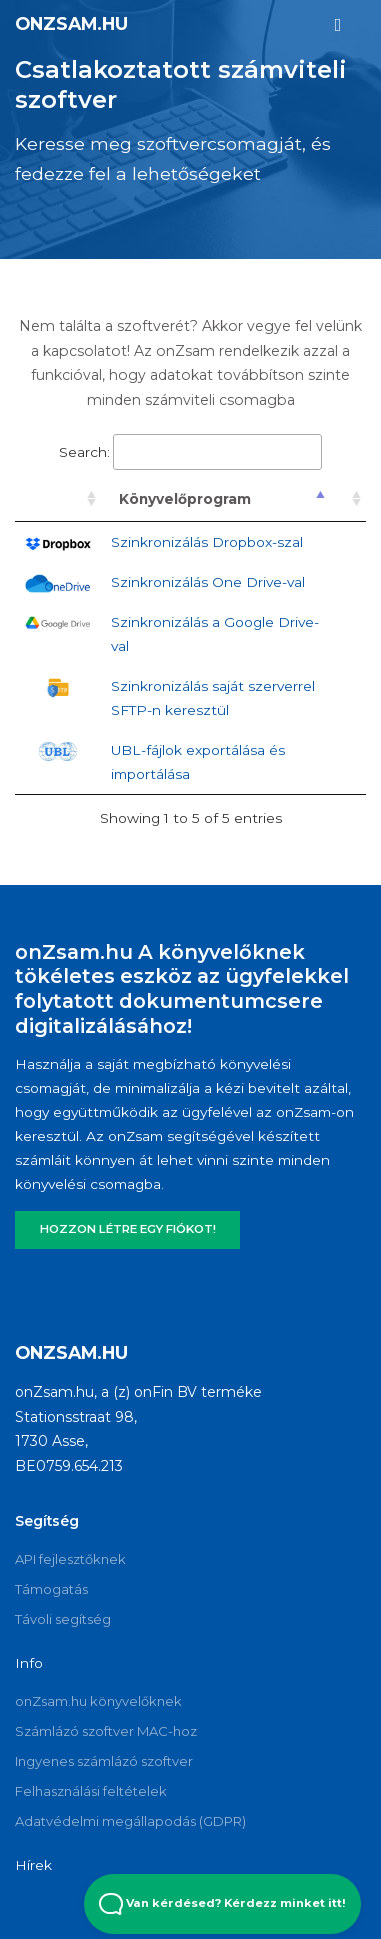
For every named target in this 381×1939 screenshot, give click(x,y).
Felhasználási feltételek (91, 1791)
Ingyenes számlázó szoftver (104, 1761)
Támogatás (51, 1589)
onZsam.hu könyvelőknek (98, 1701)
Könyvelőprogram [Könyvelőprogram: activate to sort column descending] (185, 499)
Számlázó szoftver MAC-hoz (106, 1731)
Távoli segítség (63, 1619)
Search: (190, 452)
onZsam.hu (71, 23)
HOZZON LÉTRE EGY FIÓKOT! (128, 1229)
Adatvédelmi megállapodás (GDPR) (130, 1821)
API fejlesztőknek (70, 1559)
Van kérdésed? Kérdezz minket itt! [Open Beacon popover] (222, 1904)
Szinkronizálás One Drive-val (208, 582)
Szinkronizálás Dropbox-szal (207, 542)
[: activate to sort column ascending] (58, 499)
